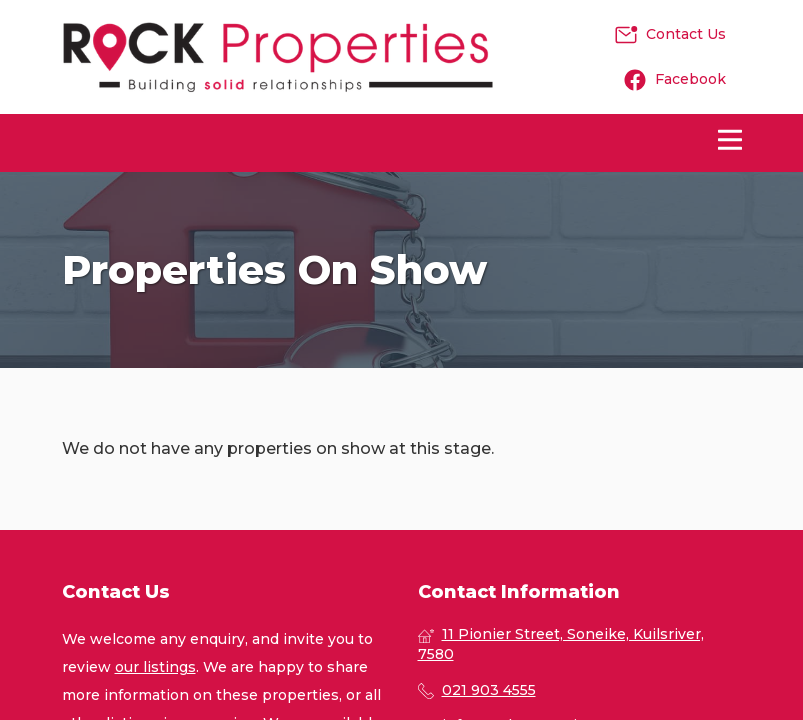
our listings (155, 667)
